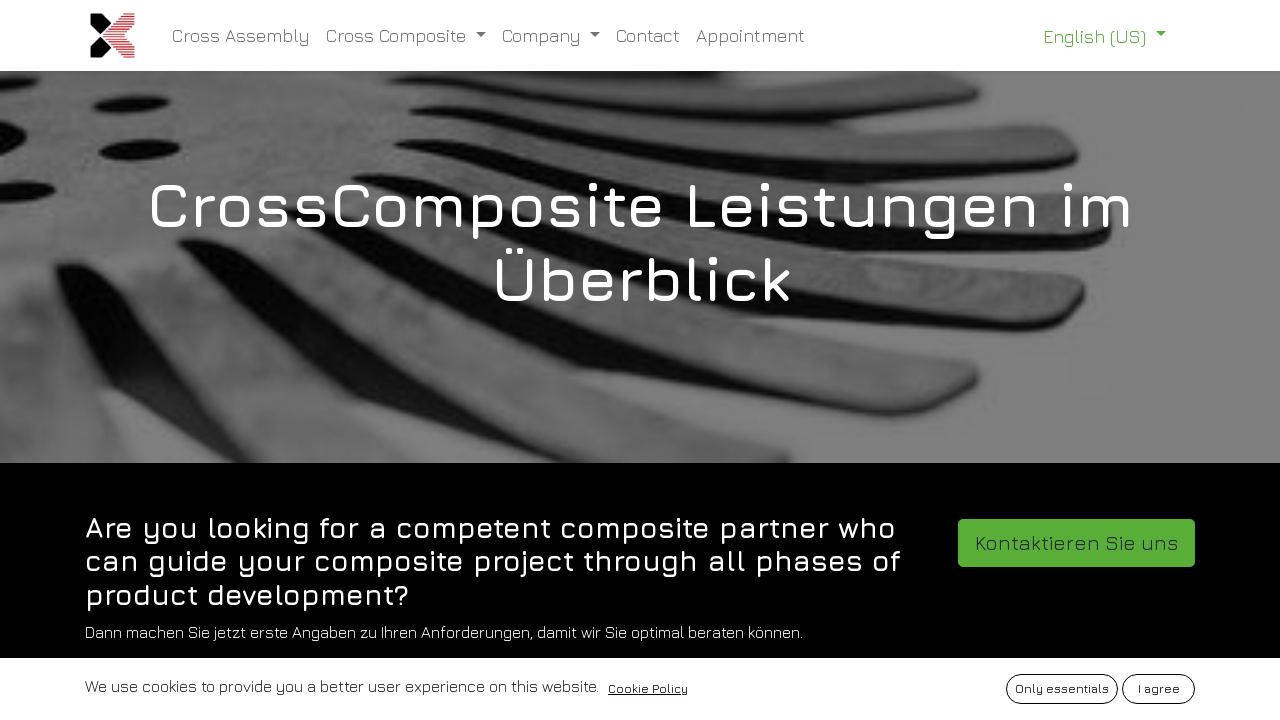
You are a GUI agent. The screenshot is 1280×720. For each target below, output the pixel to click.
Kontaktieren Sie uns (1076, 542)
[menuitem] (241, 35)
